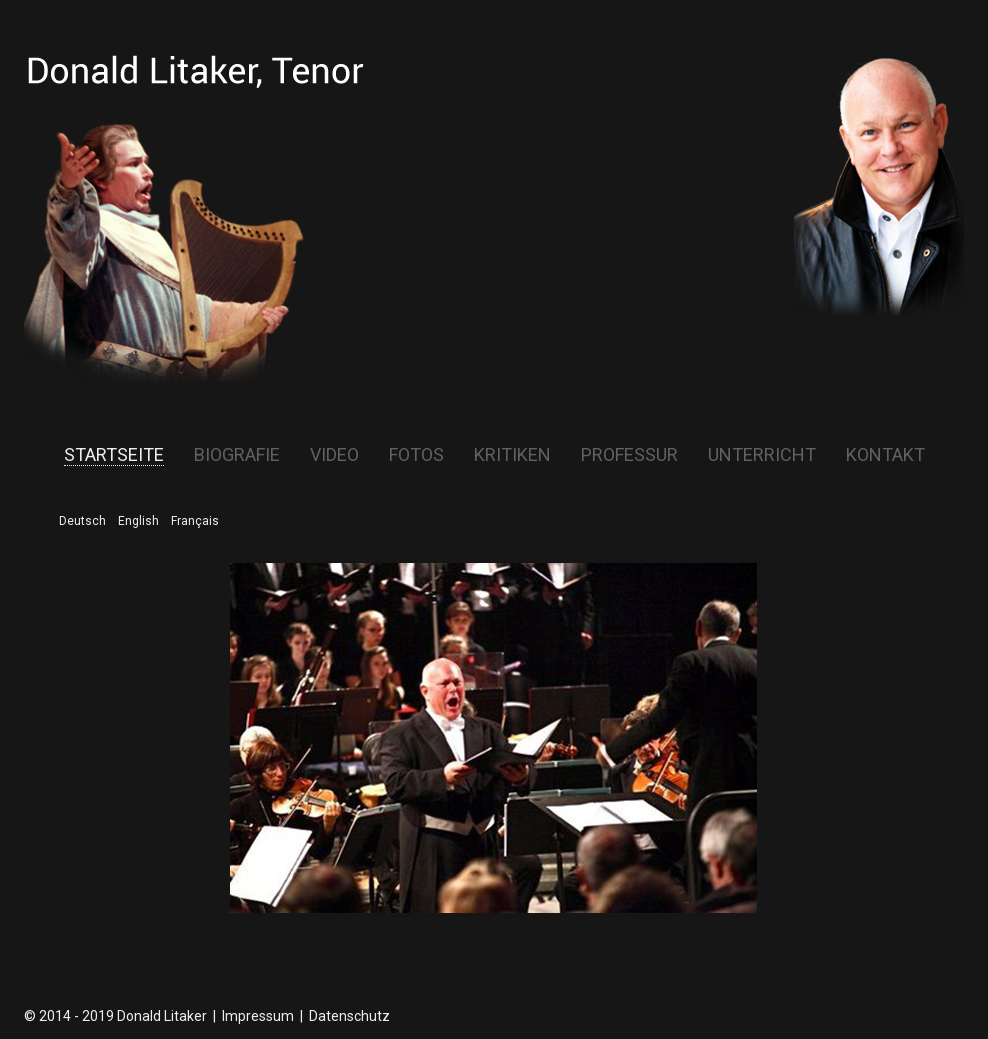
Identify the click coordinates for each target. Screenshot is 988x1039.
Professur (629, 455)
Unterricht (762, 455)
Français (195, 521)
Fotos (416, 455)
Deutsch (82, 521)
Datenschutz (349, 1016)
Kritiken (512, 455)
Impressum (258, 1016)
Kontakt (885, 455)
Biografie (237, 455)
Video (334, 455)
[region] (494, 738)
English (138, 521)
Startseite (114, 455)
